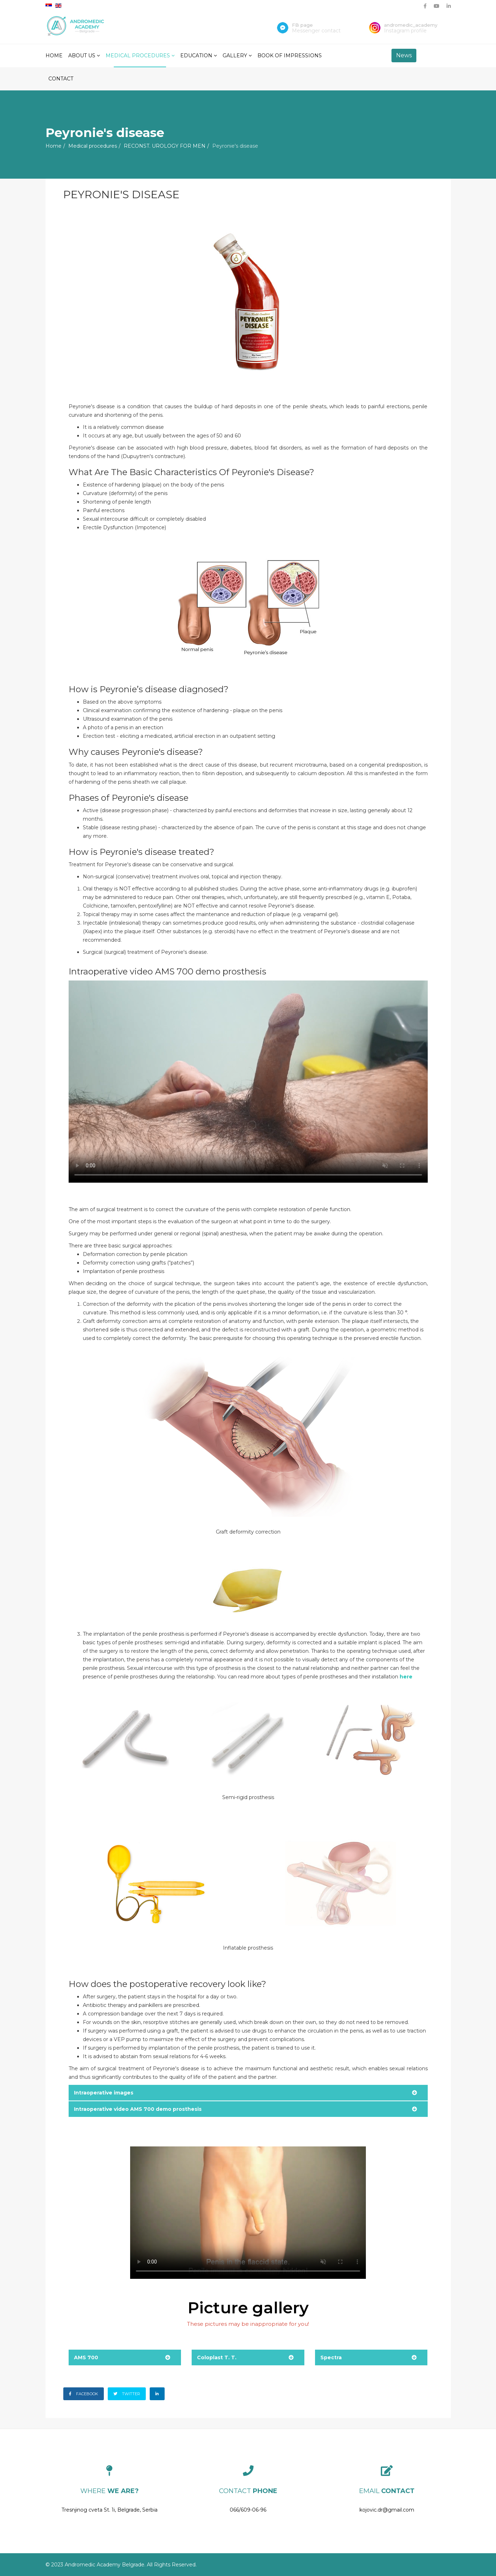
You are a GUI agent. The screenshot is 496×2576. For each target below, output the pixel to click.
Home (54, 55)
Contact (60, 78)
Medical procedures (138, 55)
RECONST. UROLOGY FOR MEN (165, 146)
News (404, 55)
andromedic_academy (410, 25)
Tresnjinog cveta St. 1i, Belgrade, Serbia (110, 2510)
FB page (302, 25)
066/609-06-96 (248, 2510)
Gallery (235, 55)
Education (196, 55)
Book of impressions (289, 55)
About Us (81, 55)
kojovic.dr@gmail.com (386, 2510)
